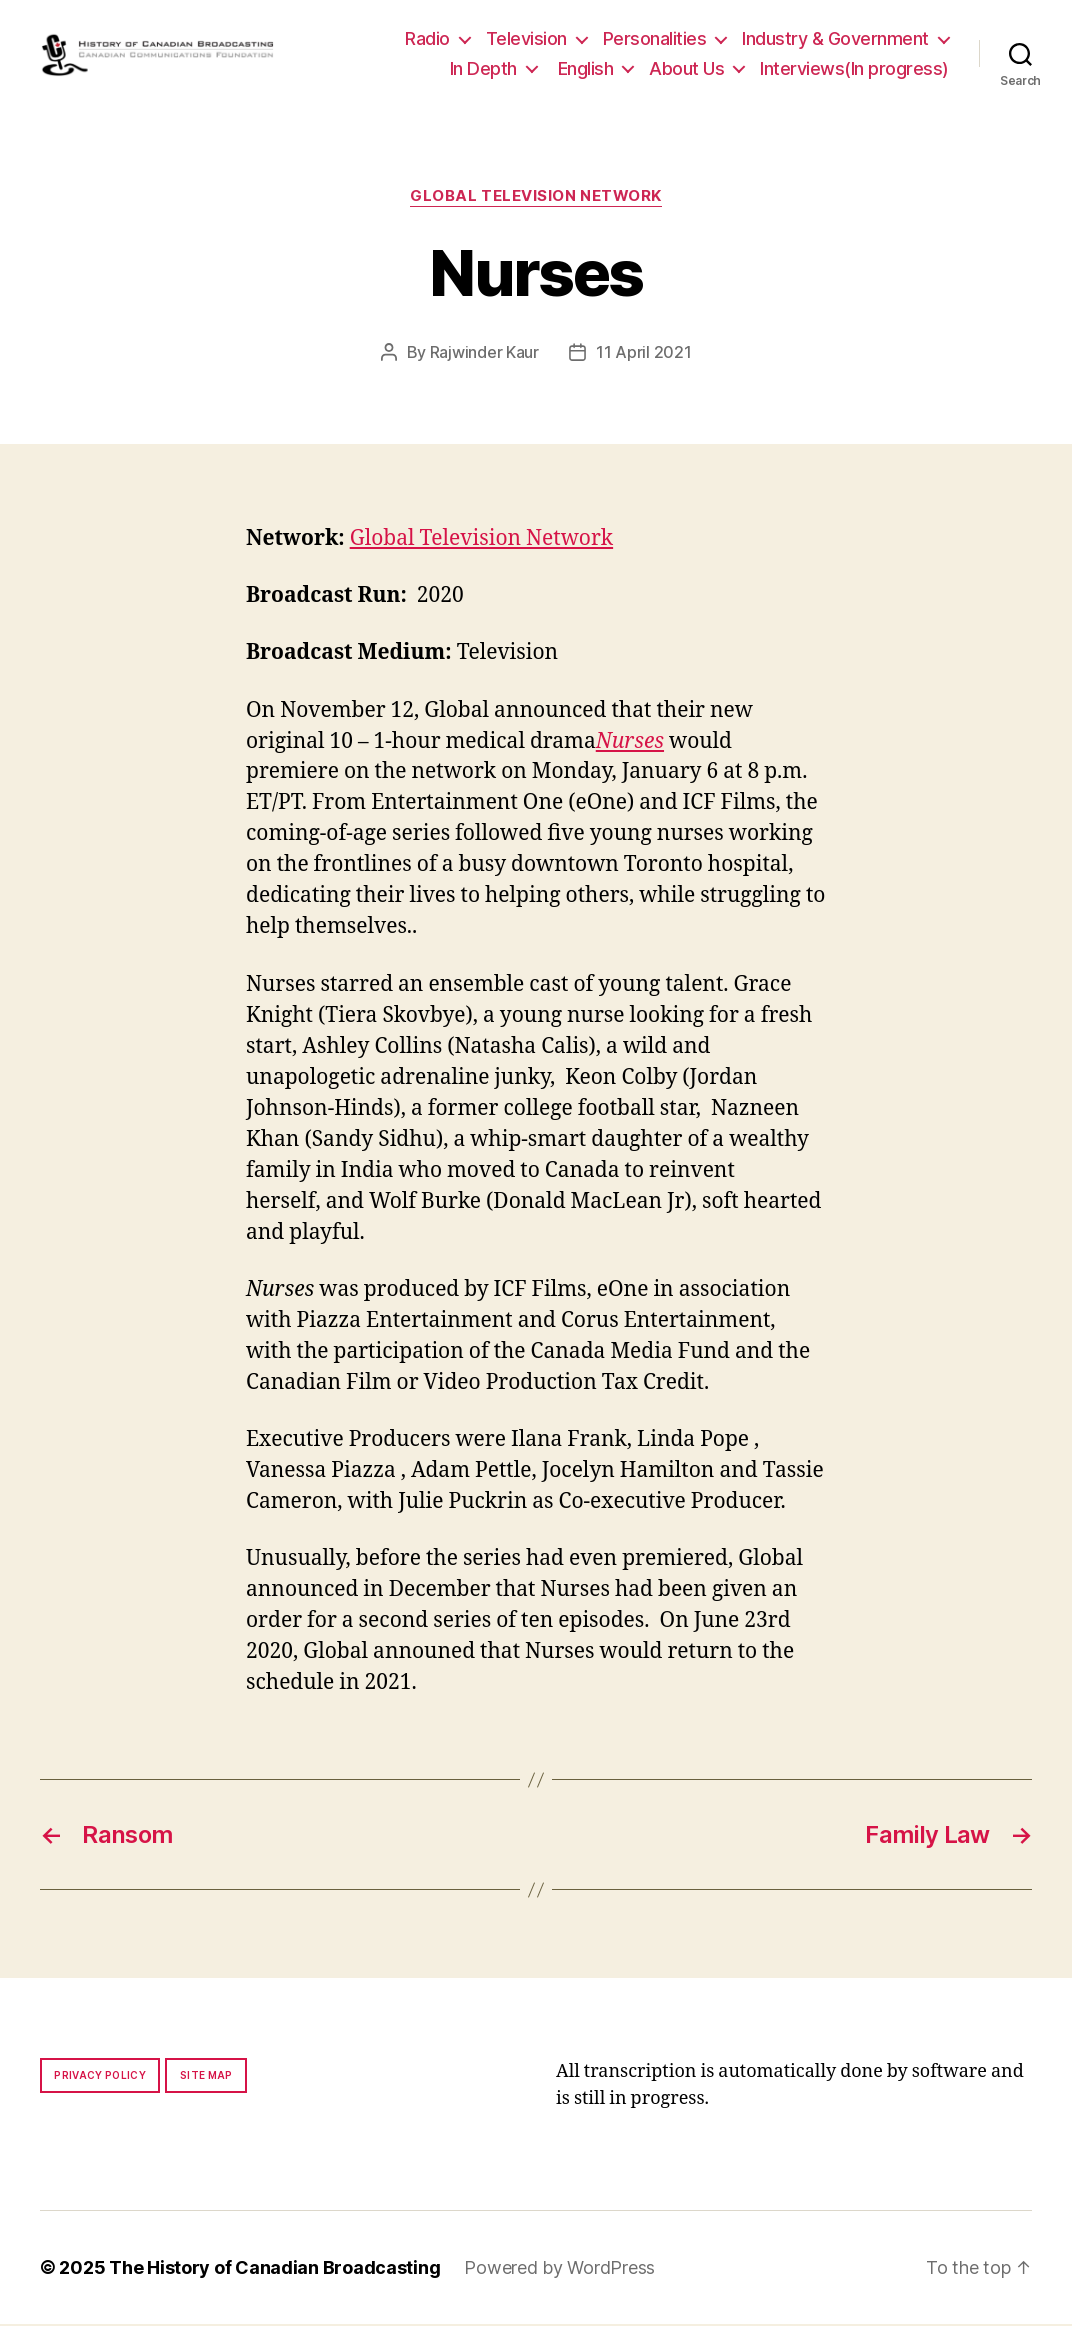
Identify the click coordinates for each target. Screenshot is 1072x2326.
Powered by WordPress (559, 2269)
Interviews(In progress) (854, 69)
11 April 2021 (644, 354)
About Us (686, 69)
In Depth (483, 69)
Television (526, 39)
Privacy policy (100, 2077)
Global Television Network (536, 199)
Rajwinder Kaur (484, 354)
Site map (206, 2077)
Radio (427, 39)
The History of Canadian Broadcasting (274, 2269)
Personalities (655, 39)
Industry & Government (835, 39)
